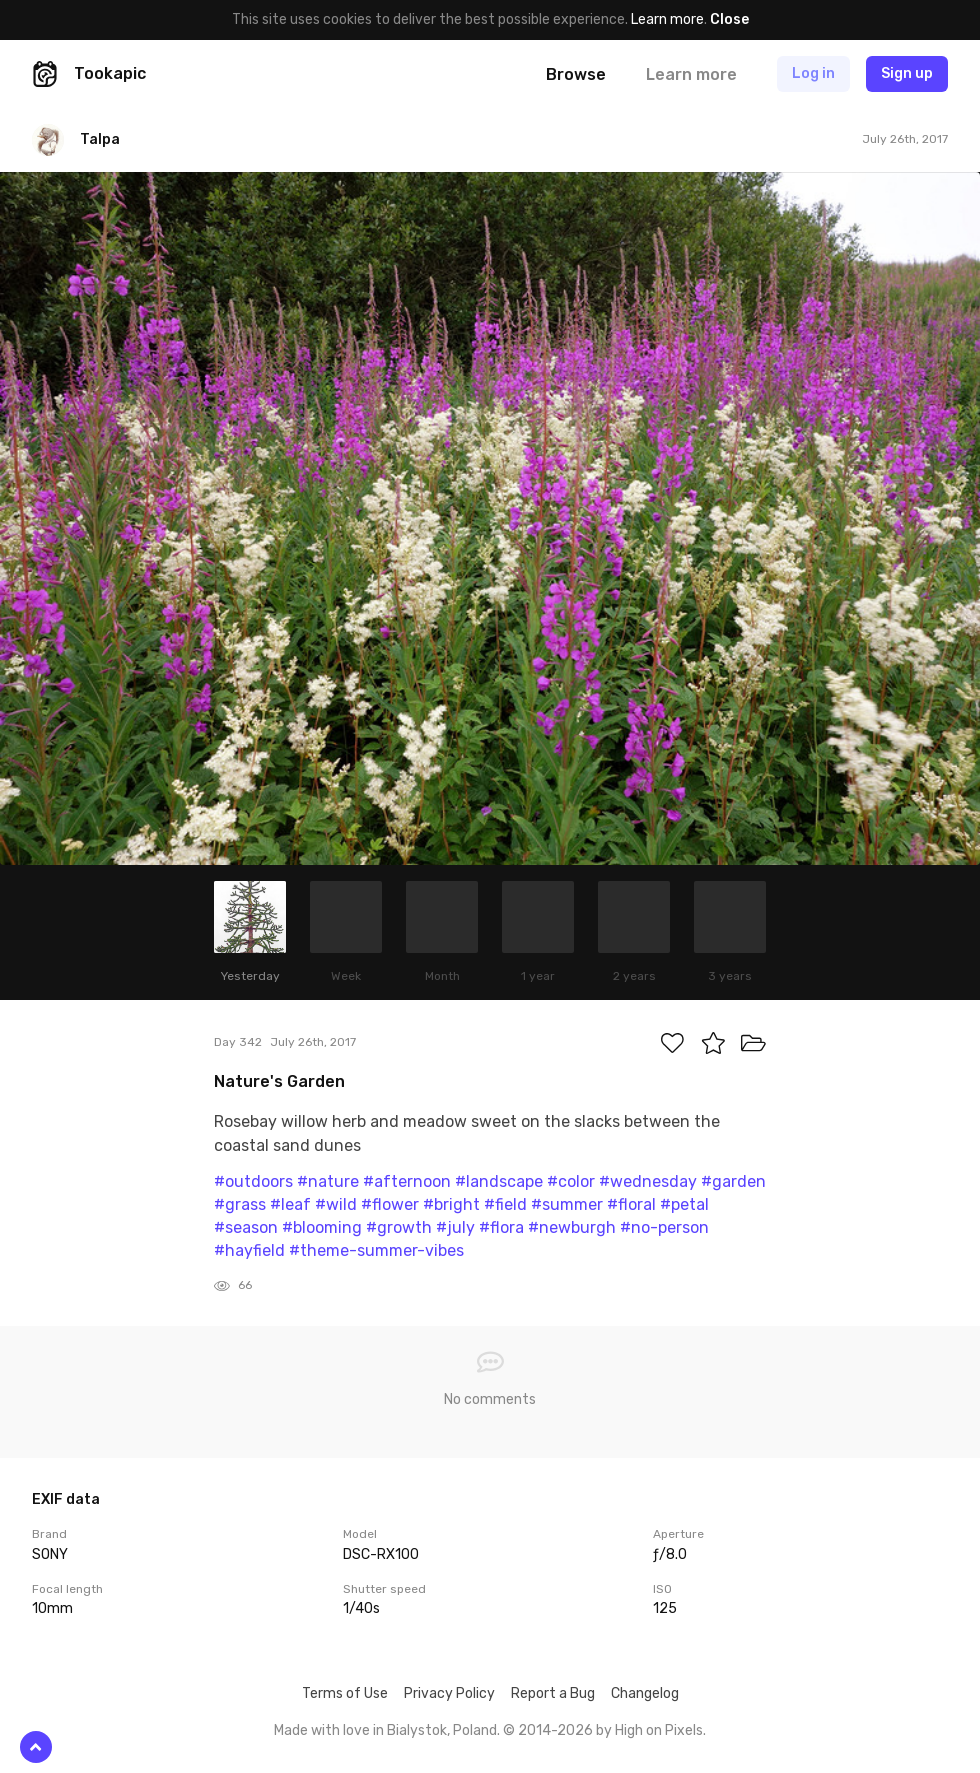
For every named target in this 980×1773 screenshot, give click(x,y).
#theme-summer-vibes (376, 1250)
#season (246, 1227)
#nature (328, 1181)
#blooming (322, 1227)
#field (505, 1204)
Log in (813, 73)
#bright (451, 1204)
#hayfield (249, 1250)
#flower (390, 1204)
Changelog (645, 1693)
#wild (336, 1204)
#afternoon (407, 1181)
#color (571, 1181)
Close (729, 19)
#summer (567, 1204)
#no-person (664, 1227)
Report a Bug (553, 1693)
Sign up (907, 73)
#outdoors (253, 1181)
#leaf (290, 1204)
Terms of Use (345, 1693)
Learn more (667, 19)
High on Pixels (659, 1730)
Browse (576, 74)
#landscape (499, 1181)
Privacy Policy (449, 1693)
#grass (240, 1204)
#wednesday (648, 1181)
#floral (631, 1204)
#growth (399, 1227)
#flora (501, 1227)
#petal (684, 1204)
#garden (733, 1181)
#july (455, 1227)
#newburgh (572, 1227)
